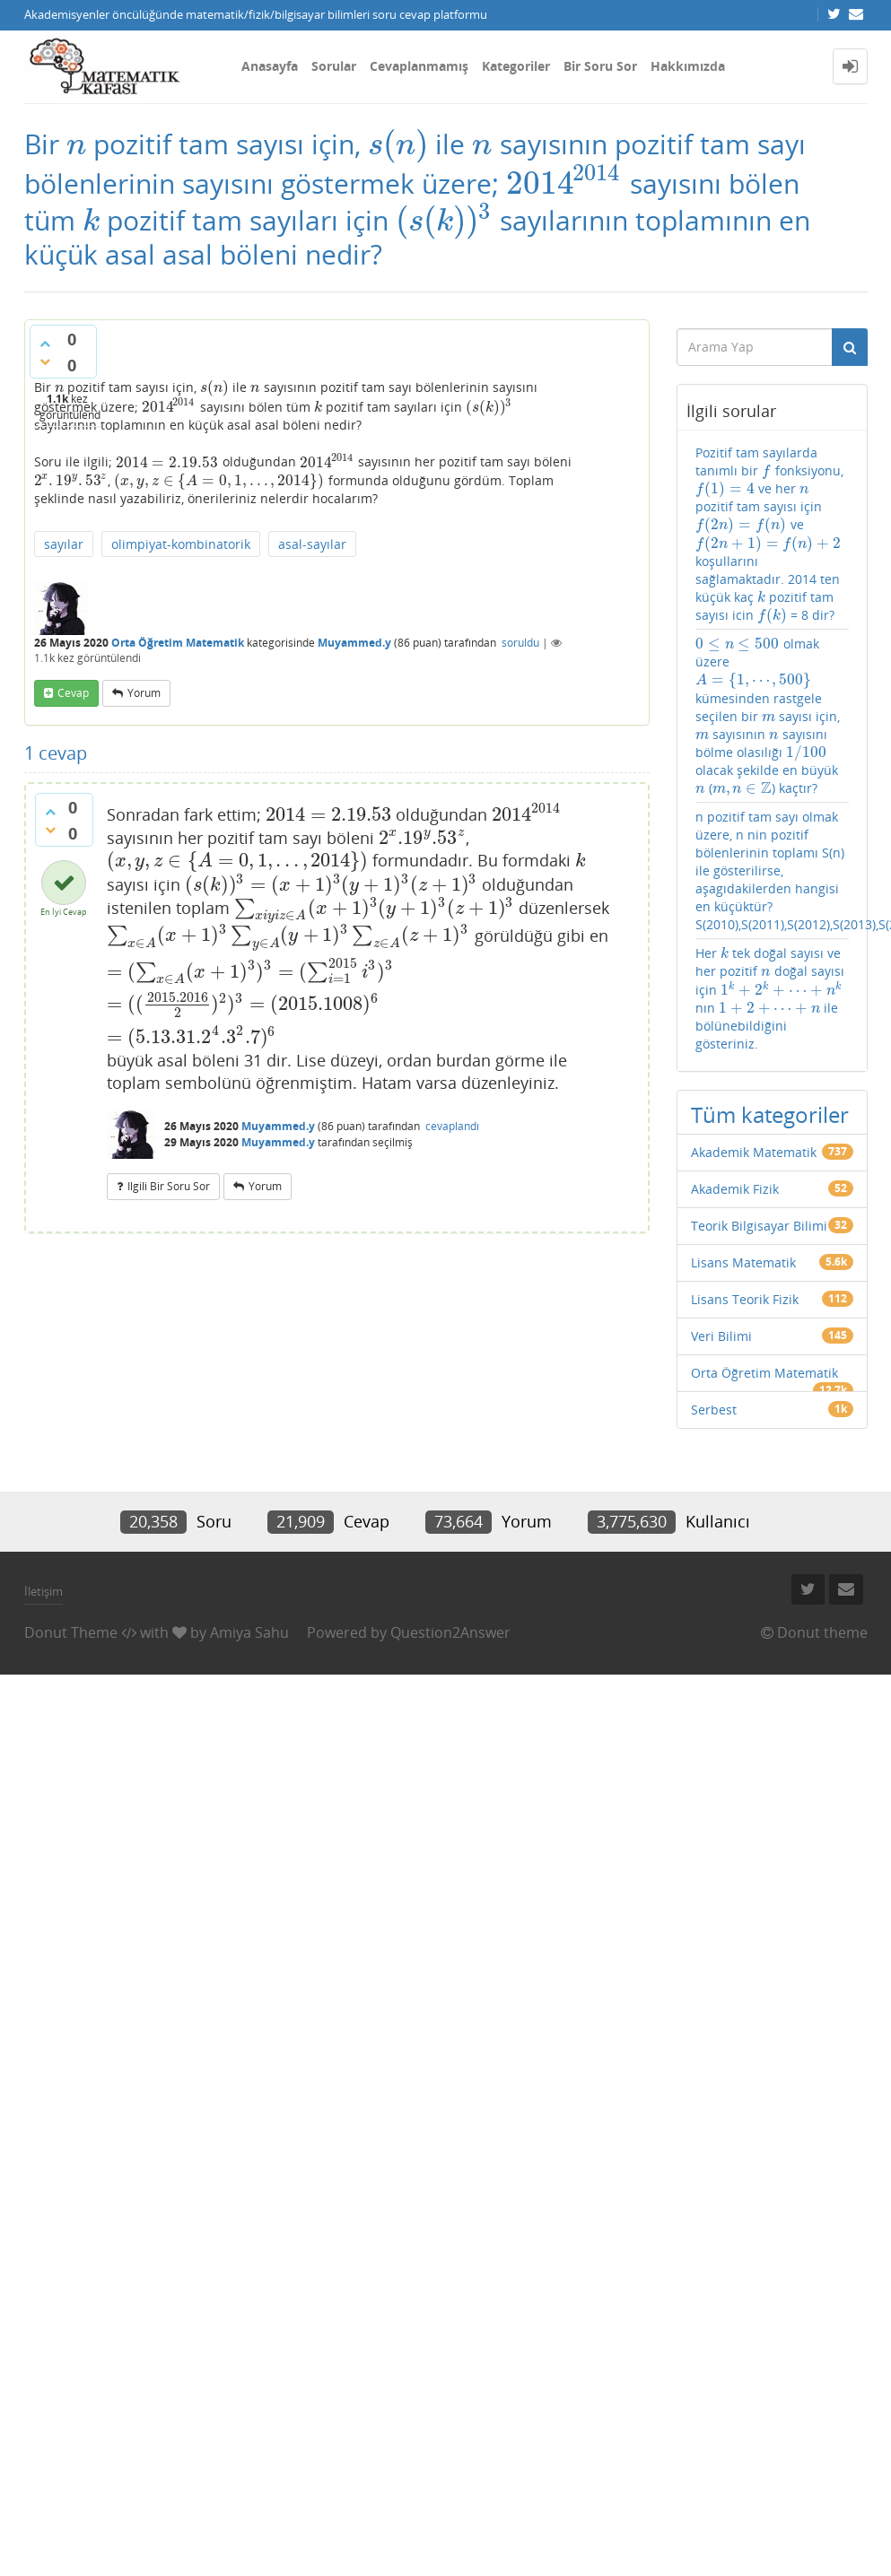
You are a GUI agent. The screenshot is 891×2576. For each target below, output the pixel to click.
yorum (144, 693)
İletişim (43, 1591)
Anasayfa (269, 65)
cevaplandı (452, 1126)
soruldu (520, 642)
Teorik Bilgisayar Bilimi (759, 1225)
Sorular (333, 65)
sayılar (63, 544)
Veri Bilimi (721, 1336)
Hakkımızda (688, 65)
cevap (73, 693)
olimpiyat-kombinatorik (180, 544)
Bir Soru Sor (600, 65)
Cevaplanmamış (419, 65)
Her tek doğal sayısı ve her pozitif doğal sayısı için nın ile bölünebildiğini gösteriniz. (769, 998)
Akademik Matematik (754, 1152)
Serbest (714, 1409)
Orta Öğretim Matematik (177, 642)
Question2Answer (450, 1632)
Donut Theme (71, 1632)
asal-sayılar (312, 544)
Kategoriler (516, 65)
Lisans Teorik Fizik (745, 1299)
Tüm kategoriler (770, 1114)
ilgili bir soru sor (168, 1186)
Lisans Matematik (743, 1262)
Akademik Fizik (735, 1188)
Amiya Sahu (249, 1632)
